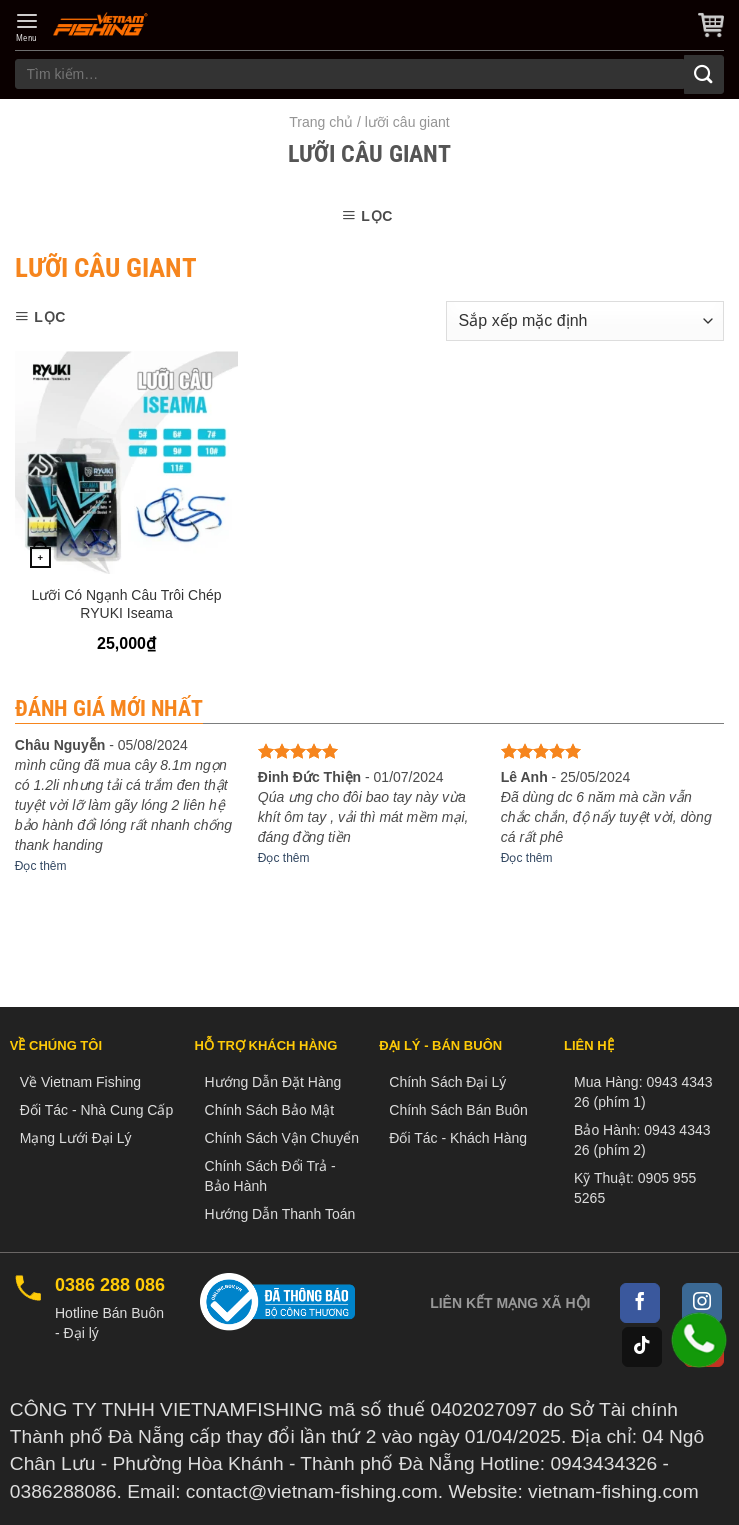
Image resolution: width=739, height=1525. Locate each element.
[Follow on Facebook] (640, 1303)
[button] (27, 27)
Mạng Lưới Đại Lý (76, 1138)
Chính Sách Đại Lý (447, 1082)
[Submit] (704, 74)
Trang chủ (321, 122)
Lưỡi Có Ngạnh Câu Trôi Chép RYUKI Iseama (126, 604)
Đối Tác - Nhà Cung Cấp (96, 1110)
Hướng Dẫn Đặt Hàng (273, 1082)
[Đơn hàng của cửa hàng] (585, 321)
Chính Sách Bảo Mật (270, 1110)
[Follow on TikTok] (642, 1347)
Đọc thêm (41, 866)
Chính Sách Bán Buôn (458, 1110)
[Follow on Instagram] (702, 1303)
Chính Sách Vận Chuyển (282, 1138)
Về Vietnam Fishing (80, 1082)
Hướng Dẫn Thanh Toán (280, 1214)
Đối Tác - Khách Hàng (458, 1138)
